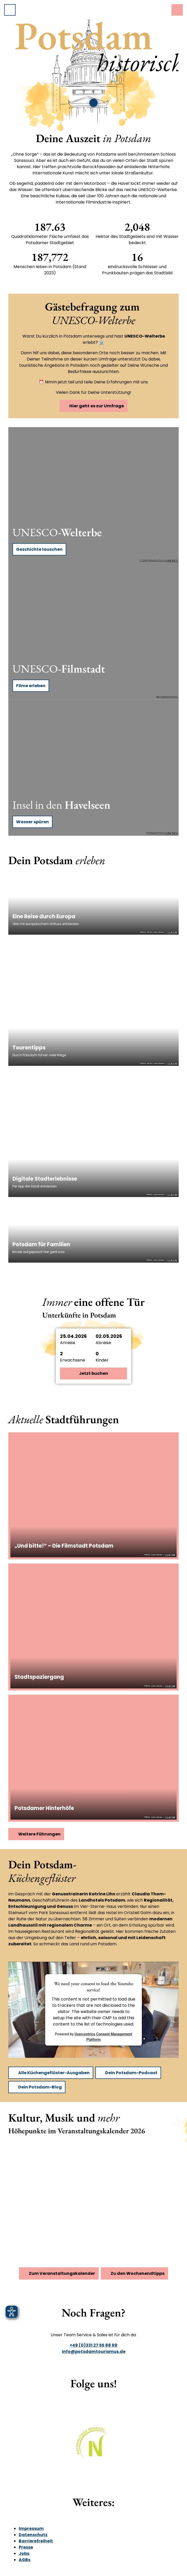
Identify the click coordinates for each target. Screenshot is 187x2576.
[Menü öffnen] (10, 10)
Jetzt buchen (93, 1373)
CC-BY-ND (172, 561)
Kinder (102, 1360)
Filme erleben (30, 686)
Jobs (24, 2553)
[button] (93, 1339)
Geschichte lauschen (39, 549)
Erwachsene (72, 1360)
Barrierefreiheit (36, 2541)
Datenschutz (33, 2535)
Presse (26, 2547)
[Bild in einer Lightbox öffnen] (93, 2446)
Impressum (31, 2528)
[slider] (89, 103)
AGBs (24, 2560)
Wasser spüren (32, 822)
